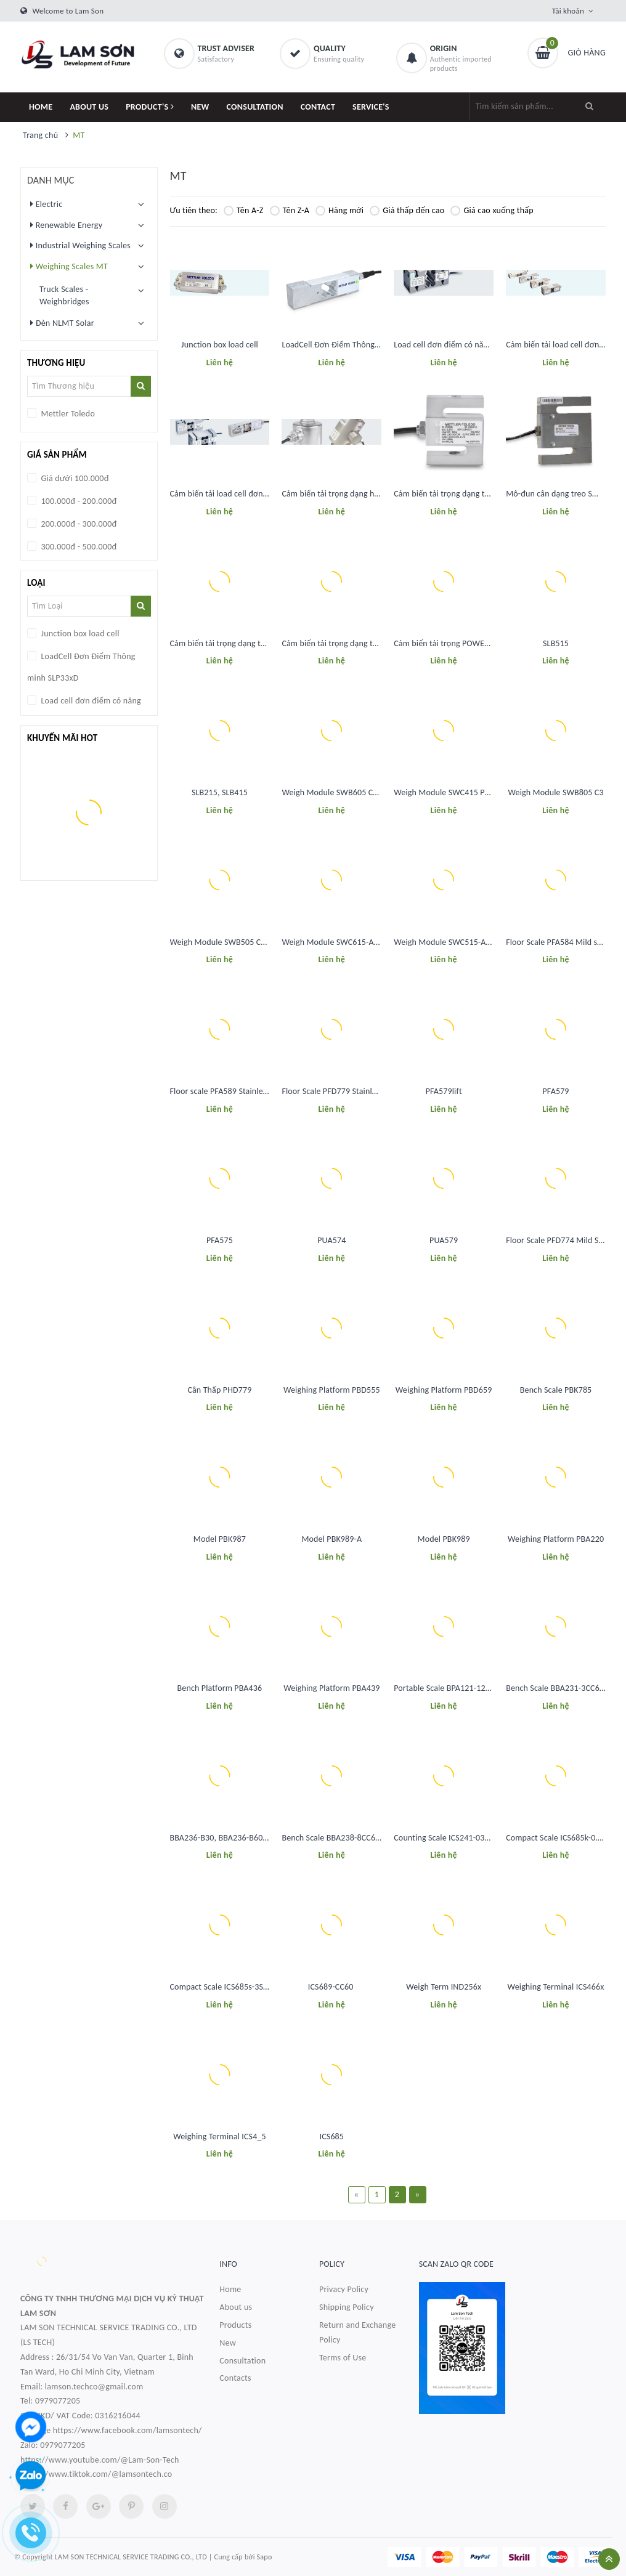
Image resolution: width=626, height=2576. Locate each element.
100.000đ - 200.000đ (77, 501)
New (227, 2343)
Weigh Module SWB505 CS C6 (223, 942)
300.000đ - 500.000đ (77, 546)
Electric (46, 204)
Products (235, 2325)
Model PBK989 (444, 1539)
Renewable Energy (66, 225)
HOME (40, 107)
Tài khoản (568, 10)
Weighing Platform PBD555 (331, 1390)
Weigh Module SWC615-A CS (333, 942)
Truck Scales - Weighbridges (64, 295)
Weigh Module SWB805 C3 (555, 792)
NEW (200, 107)
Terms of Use (343, 2357)
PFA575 (219, 1240)
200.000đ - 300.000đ (77, 524)
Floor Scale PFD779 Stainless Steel (342, 1091)
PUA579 (443, 1240)
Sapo (264, 2557)
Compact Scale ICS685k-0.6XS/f (561, 1838)
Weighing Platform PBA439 (331, 1688)
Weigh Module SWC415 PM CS (448, 792)
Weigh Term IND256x (443, 1987)
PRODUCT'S (150, 107)
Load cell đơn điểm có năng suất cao (459, 344)
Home (230, 2289)
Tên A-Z (244, 210)
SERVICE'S (370, 107)
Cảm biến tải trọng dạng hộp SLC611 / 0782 (359, 493)
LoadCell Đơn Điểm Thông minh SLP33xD (354, 344)
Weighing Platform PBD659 (444, 1390)
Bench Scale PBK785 (556, 1390)
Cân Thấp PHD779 (219, 1390)
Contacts (235, 2378)
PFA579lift (444, 1091)
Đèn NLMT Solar (62, 323)
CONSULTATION (255, 107)
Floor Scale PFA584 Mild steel (558, 942)
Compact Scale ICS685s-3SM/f (223, 1987)
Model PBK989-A (331, 1539)
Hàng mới (339, 210)
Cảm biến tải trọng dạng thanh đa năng (351, 643)
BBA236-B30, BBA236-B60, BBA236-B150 (243, 1838)
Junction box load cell (219, 344)
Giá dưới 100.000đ (74, 478)
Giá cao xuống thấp (491, 210)
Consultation (242, 2360)
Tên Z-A (289, 210)
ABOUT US (89, 107)
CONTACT (318, 107)
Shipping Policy (346, 2307)
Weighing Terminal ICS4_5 (219, 2136)
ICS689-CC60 (332, 1987)
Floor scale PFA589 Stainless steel (230, 1091)
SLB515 (556, 643)
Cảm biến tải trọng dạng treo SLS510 (459, 493)
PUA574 (331, 1240)
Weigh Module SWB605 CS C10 (337, 792)
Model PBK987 (219, 1539)
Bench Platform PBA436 (219, 1688)
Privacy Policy (343, 2289)
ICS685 (332, 2136)
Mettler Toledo (67, 413)
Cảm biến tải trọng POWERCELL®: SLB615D (469, 643)
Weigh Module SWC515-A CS (445, 942)
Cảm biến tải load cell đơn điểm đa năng (242, 493)
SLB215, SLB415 (220, 792)
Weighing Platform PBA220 (556, 1539)
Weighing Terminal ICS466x (556, 1987)
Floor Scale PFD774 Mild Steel (559, 1240)
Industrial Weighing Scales (80, 245)
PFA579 (556, 1091)
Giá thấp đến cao (407, 210)
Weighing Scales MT (69, 266)
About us (235, 2307)
